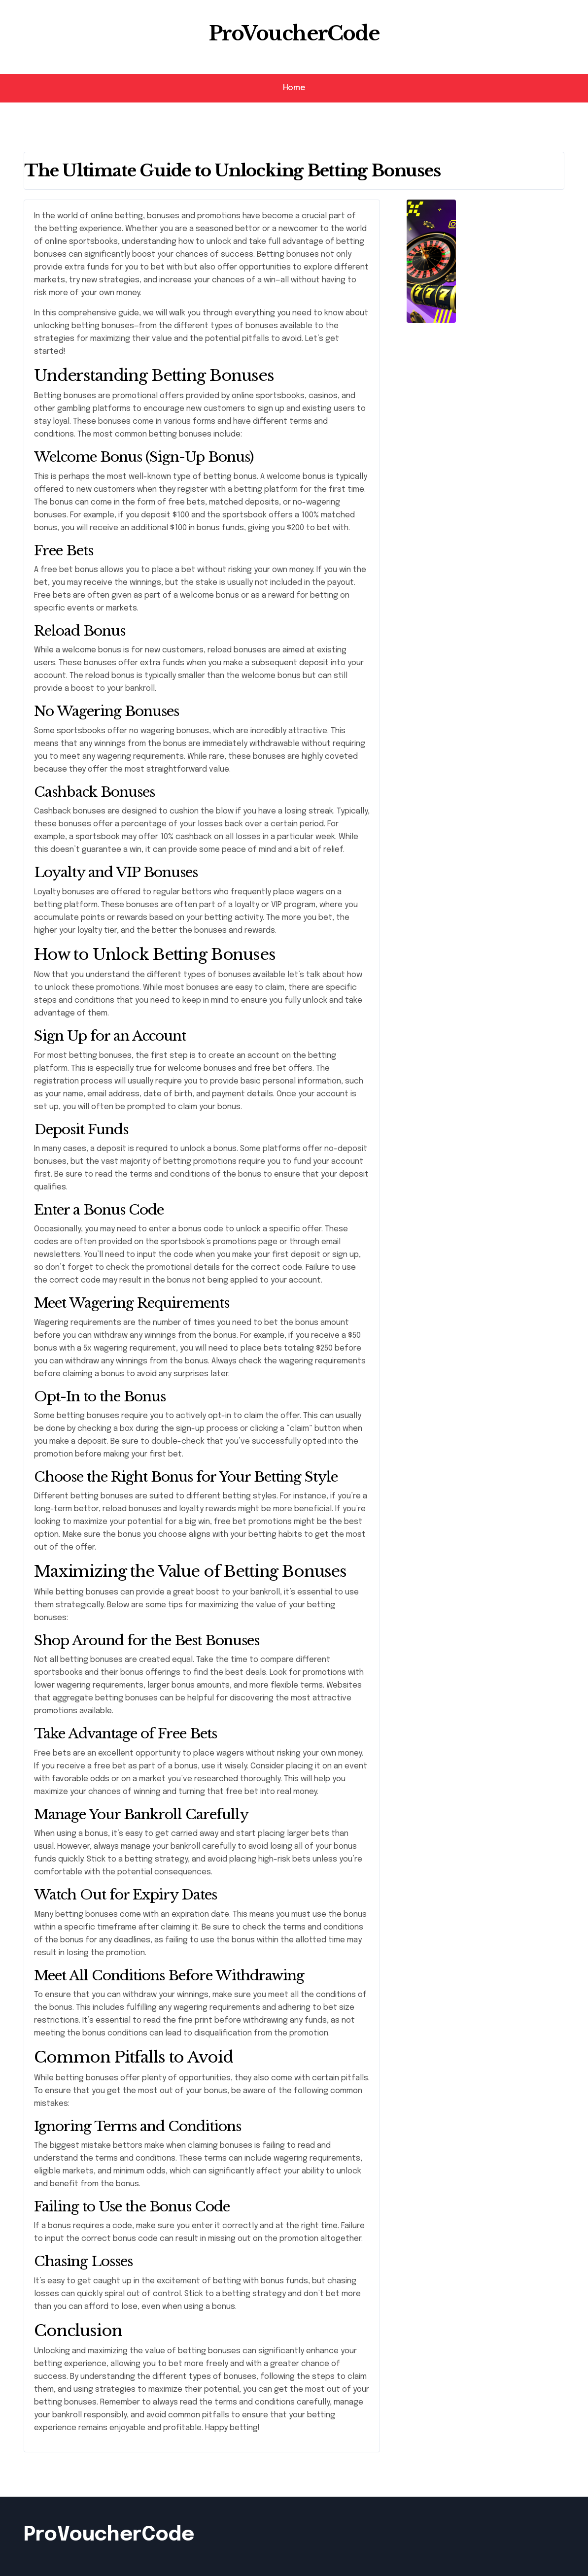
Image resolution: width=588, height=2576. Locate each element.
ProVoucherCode (294, 33)
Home (294, 88)
